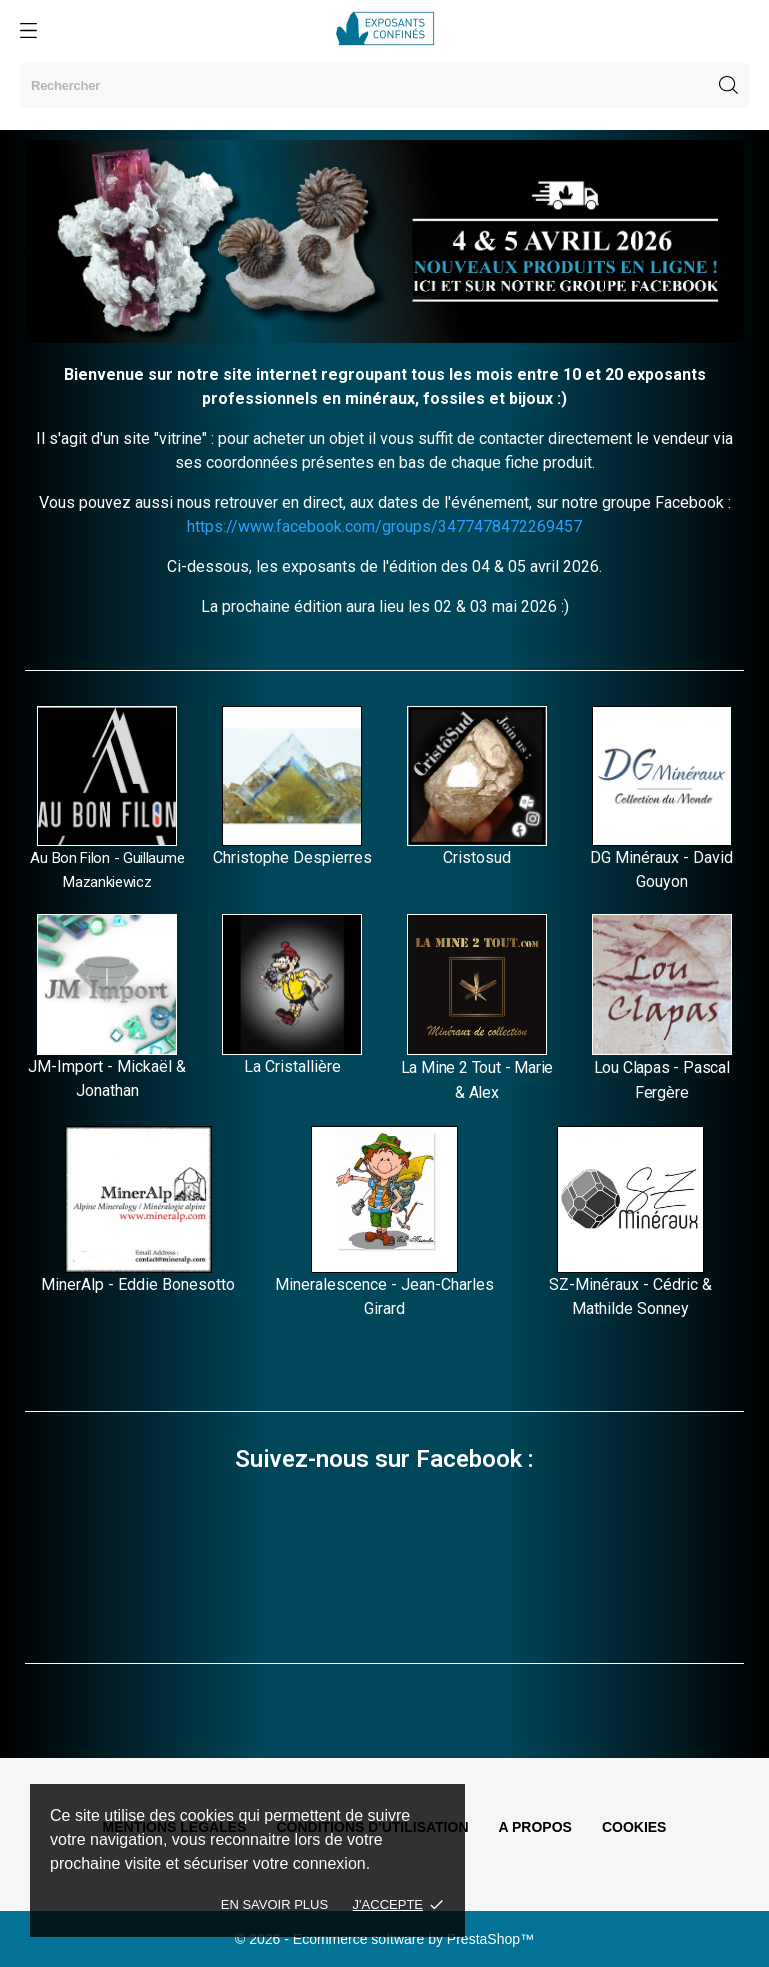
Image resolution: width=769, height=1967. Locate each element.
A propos (535, 1827)
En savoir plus (274, 1904)
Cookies (634, 1827)
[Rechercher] (384, 85)
